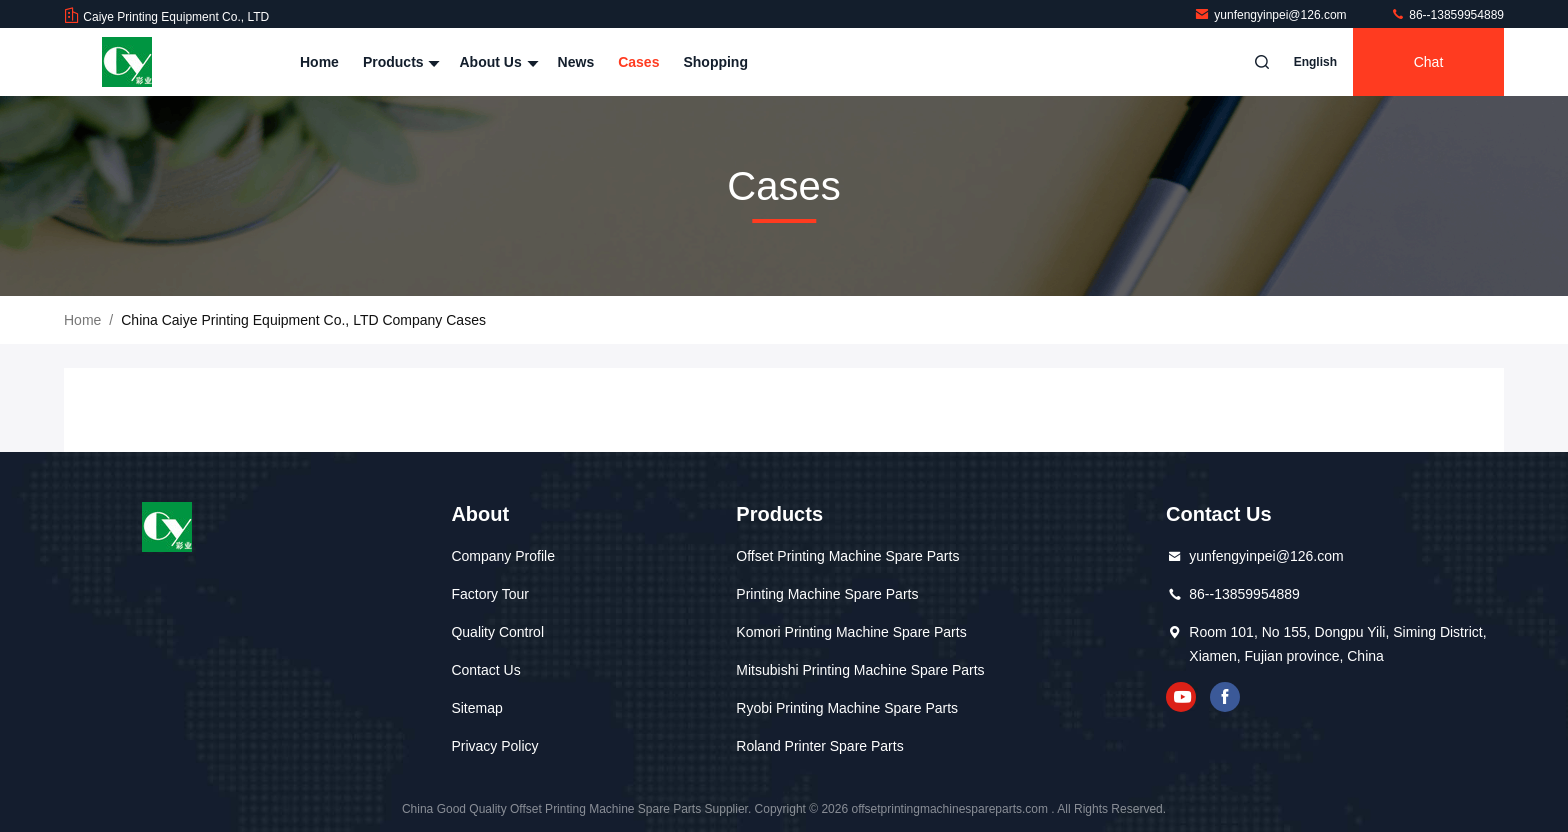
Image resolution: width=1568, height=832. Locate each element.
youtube (1181, 697)
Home (319, 62)
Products (399, 62)
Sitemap (476, 708)
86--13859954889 (1447, 15)
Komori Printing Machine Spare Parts (851, 632)
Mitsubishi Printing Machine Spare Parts (860, 670)
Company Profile (503, 556)
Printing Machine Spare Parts (827, 594)
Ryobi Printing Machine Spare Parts (847, 708)
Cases (638, 62)
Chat (1429, 62)
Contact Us (485, 670)
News (576, 62)
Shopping (715, 62)
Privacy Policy (494, 746)
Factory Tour (490, 594)
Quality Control (497, 632)
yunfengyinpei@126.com (1272, 15)
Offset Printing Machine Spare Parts (847, 556)
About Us (496, 62)
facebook (1225, 697)
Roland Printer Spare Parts (819, 746)
